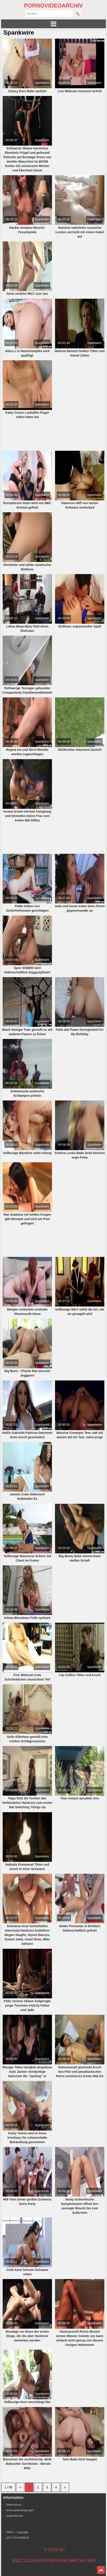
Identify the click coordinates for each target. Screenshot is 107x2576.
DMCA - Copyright (17, 2532)
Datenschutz (13, 2504)
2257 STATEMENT (17, 2537)
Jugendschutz (14, 2515)
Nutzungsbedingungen (20, 2510)
